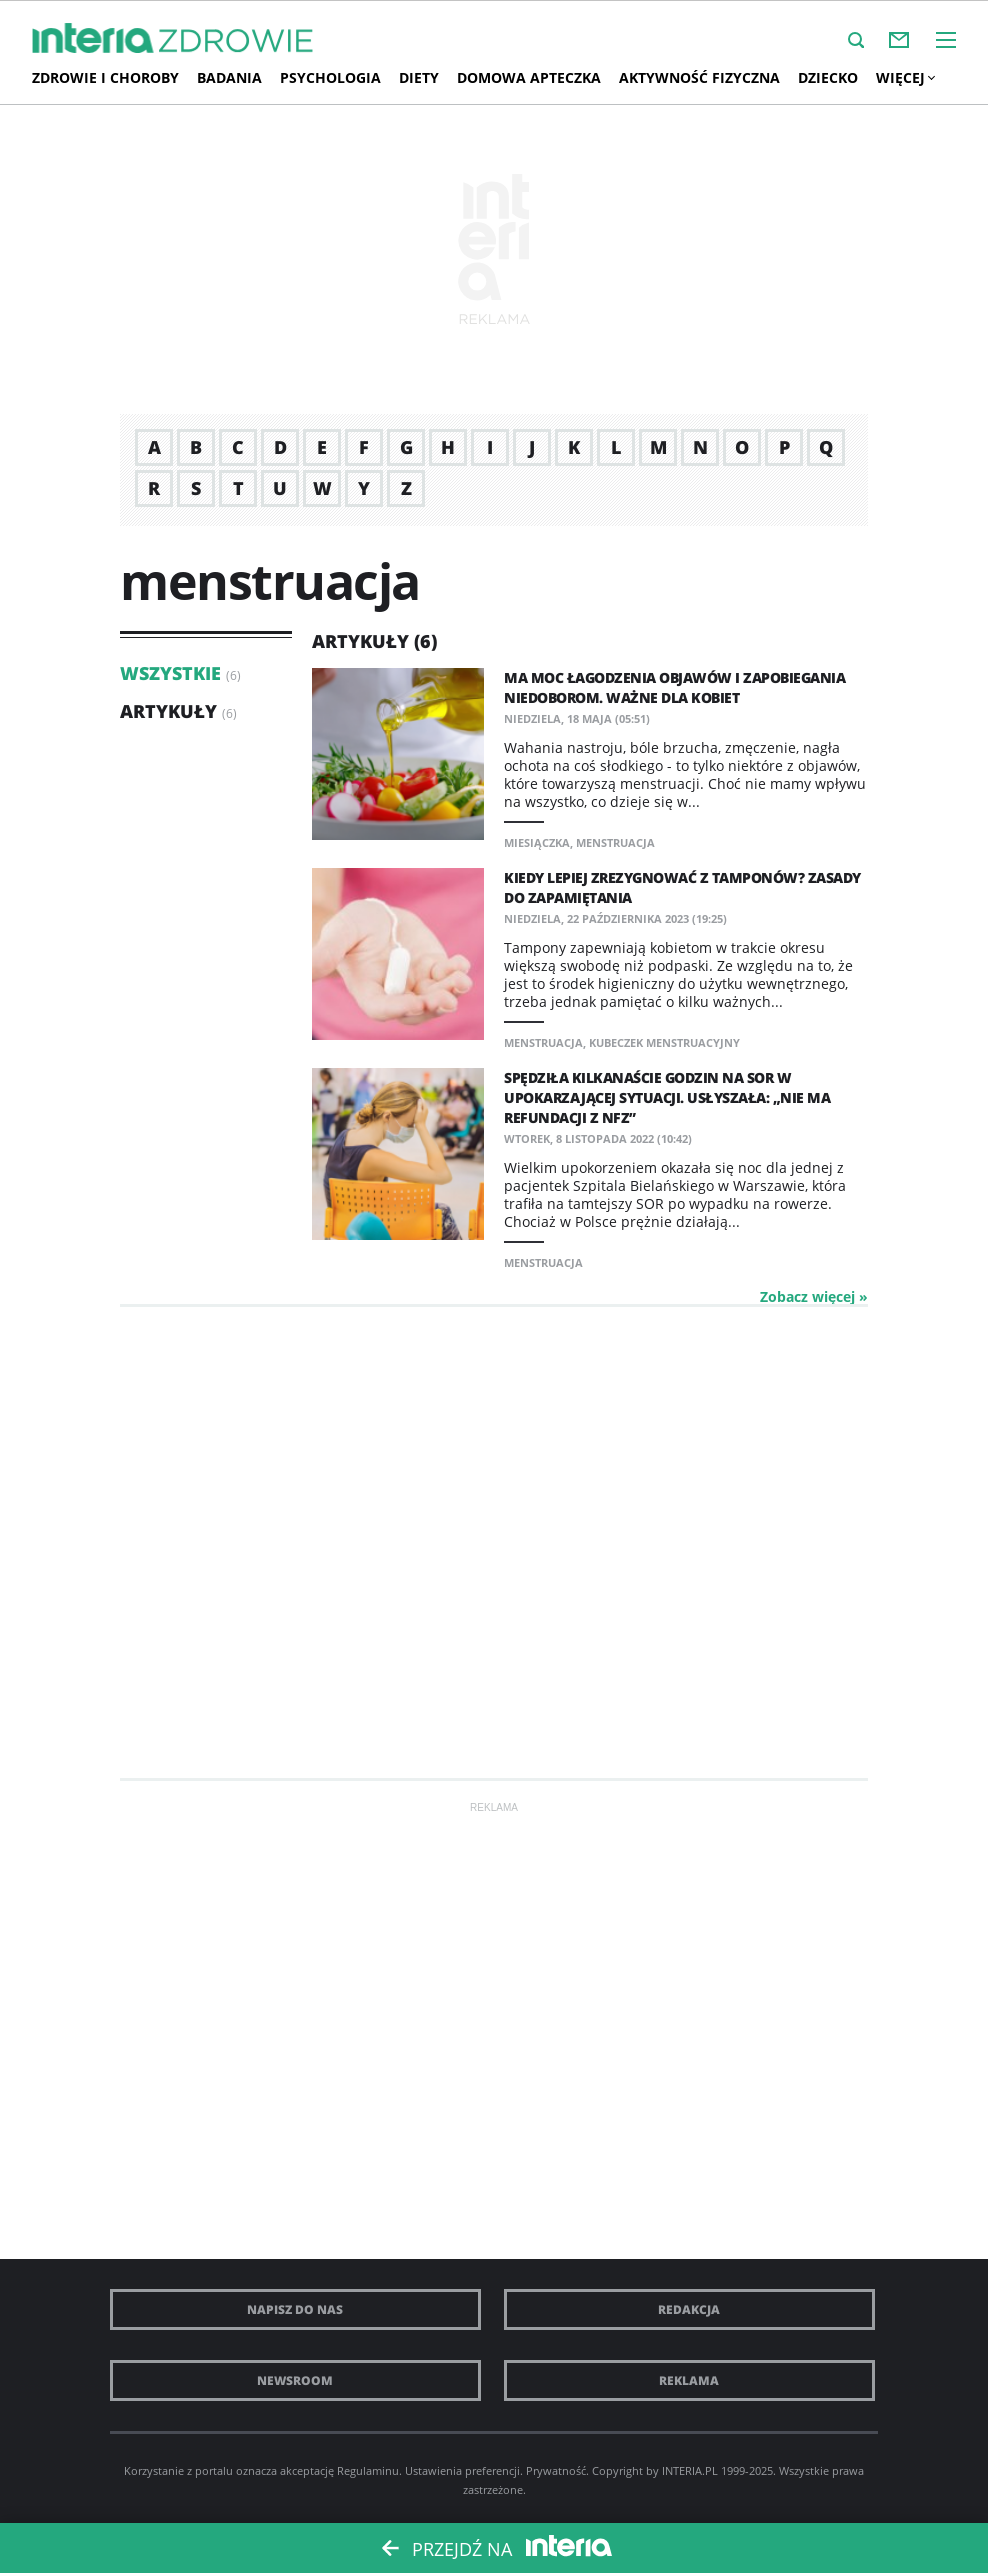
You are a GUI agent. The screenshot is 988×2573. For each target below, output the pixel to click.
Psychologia (330, 77)
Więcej (905, 77)
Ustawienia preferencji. (464, 2470)
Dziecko (828, 77)
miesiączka (537, 842)
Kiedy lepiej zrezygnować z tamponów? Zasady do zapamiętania (682, 887)
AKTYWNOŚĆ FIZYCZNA (699, 77)
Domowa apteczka (529, 77)
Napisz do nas (295, 2309)
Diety (419, 77)
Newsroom (295, 2380)
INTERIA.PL (690, 2470)
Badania (229, 77)
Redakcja (689, 2309)
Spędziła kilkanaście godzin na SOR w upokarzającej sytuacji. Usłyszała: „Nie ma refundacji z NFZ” (667, 1097)
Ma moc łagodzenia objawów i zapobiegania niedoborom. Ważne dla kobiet (674, 687)
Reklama (689, 2380)
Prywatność (556, 2470)
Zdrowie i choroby (105, 77)
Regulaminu (368, 2470)
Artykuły (168, 711)
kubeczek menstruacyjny (664, 1042)
